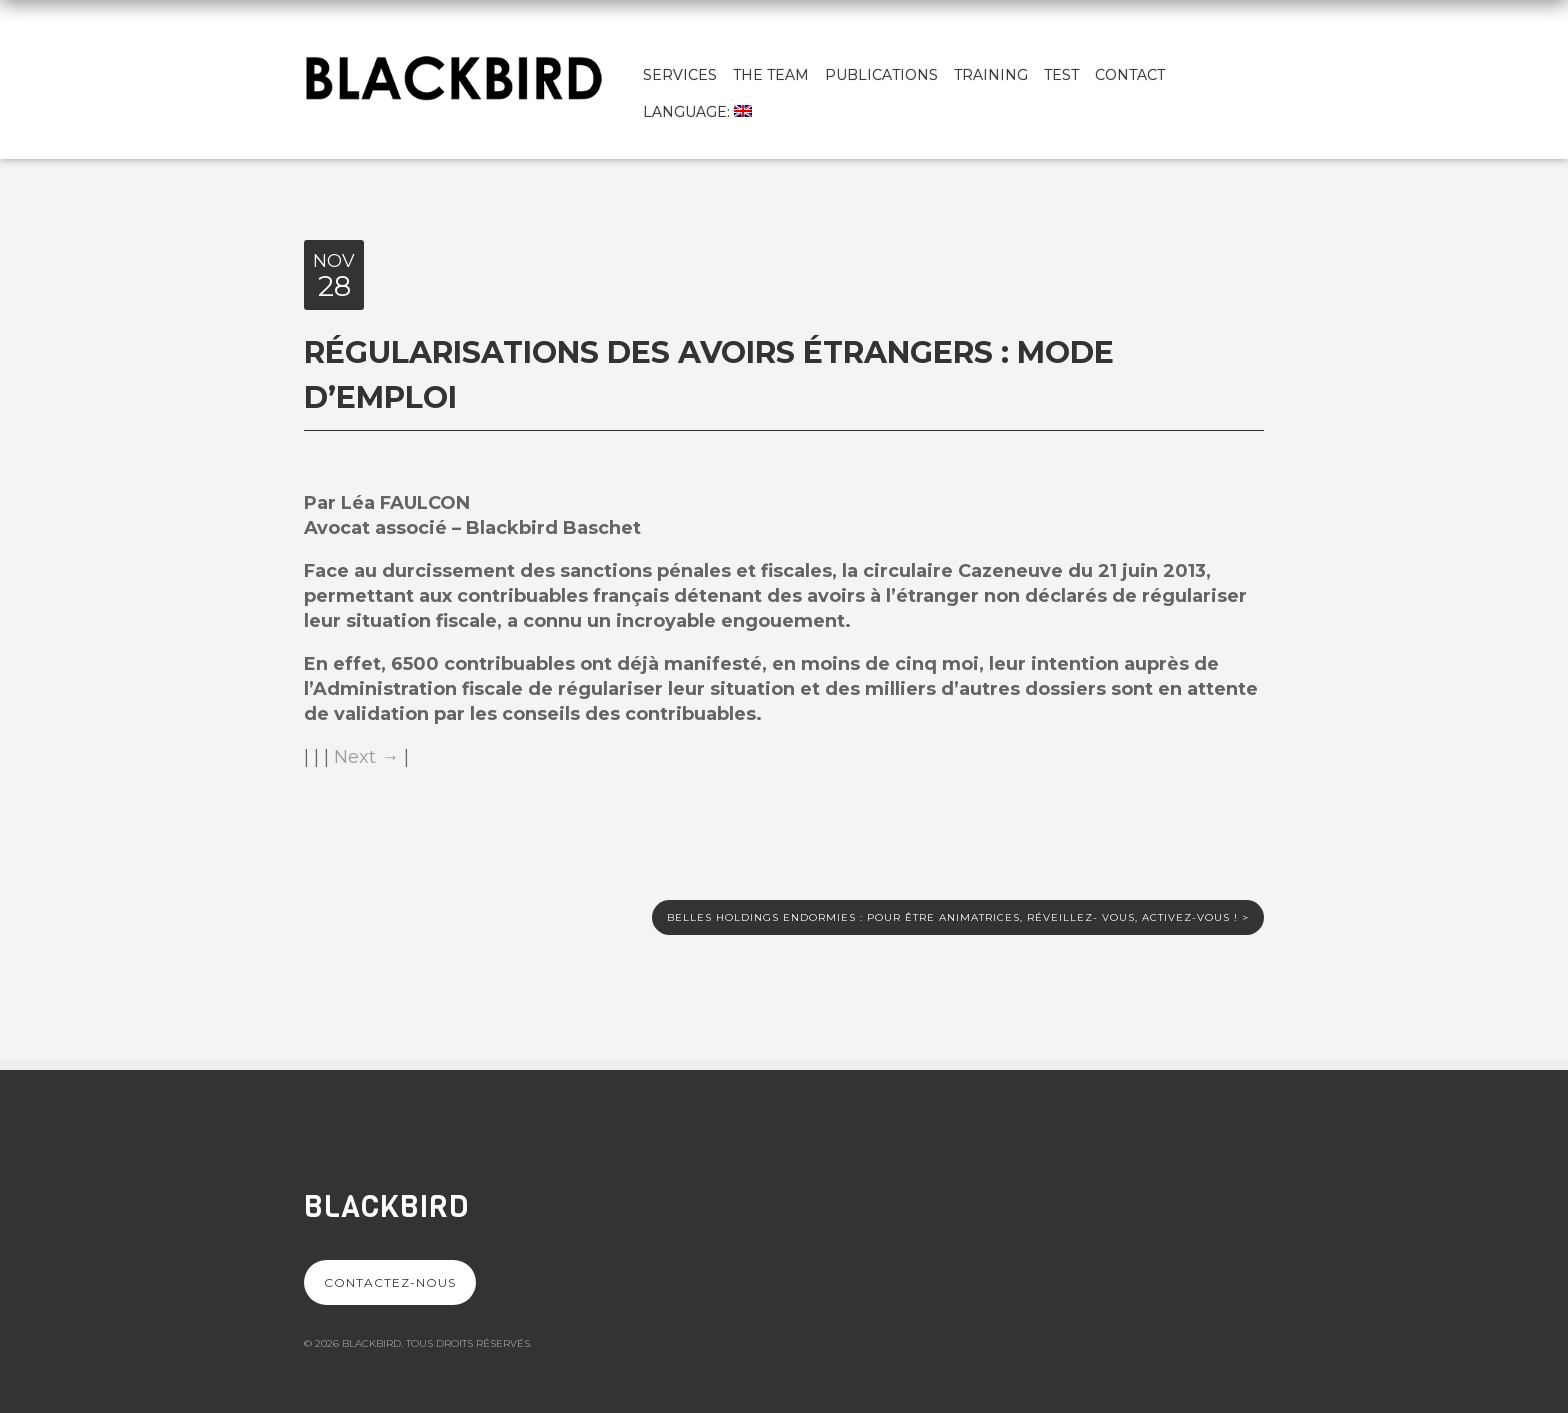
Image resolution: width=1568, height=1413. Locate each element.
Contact (1130, 75)
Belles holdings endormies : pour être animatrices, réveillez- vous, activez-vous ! (958, 917)
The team (771, 75)
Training (991, 75)
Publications (881, 75)
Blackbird (386, 1207)
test (1061, 75)
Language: (697, 112)
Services (680, 75)
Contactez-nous (390, 1282)
